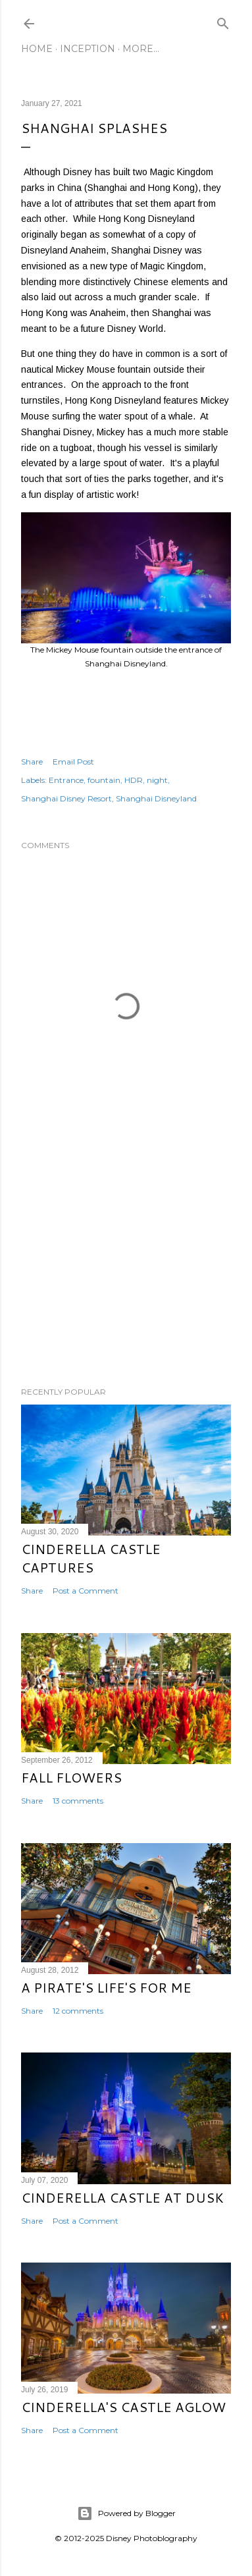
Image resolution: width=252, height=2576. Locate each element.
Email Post (73, 761)
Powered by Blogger (126, 2513)
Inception (87, 49)
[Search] (223, 21)
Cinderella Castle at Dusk (122, 2197)
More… (140, 49)
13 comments (78, 1801)
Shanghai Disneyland (156, 798)
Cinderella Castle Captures (91, 1558)
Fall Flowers (71, 1777)
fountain (104, 780)
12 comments (78, 2011)
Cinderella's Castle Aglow (123, 2407)
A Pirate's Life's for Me (106, 1987)
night (157, 780)
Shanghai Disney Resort (66, 798)
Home (37, 49)
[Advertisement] (126, 1271)
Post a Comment (85, 1591)
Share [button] (32, 761)
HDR (133, 780)
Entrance (66, 780)
